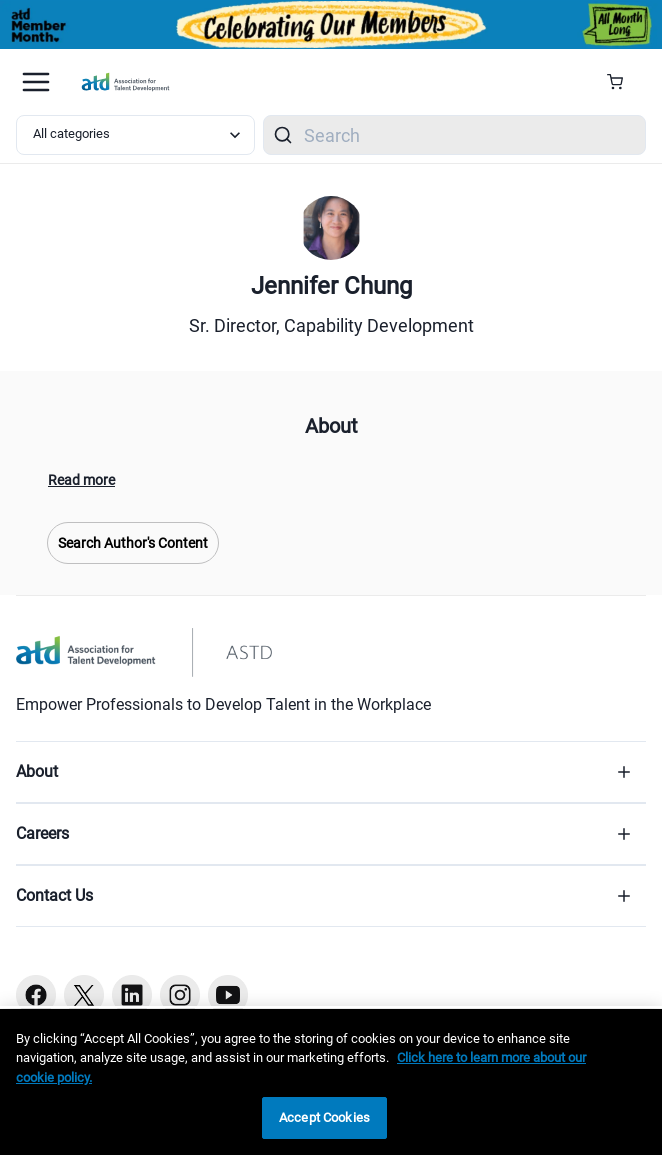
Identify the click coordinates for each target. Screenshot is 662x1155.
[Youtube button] (228, 995)
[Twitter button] (84, 995)
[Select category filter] (135, 135)
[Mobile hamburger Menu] (36, 82)
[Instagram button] (180, 995)
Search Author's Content (133, 543)
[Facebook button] (36, 995)
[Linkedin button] (132, 995)
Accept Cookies (324, 1117)
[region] (331, 1082)
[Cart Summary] (622, 82)
